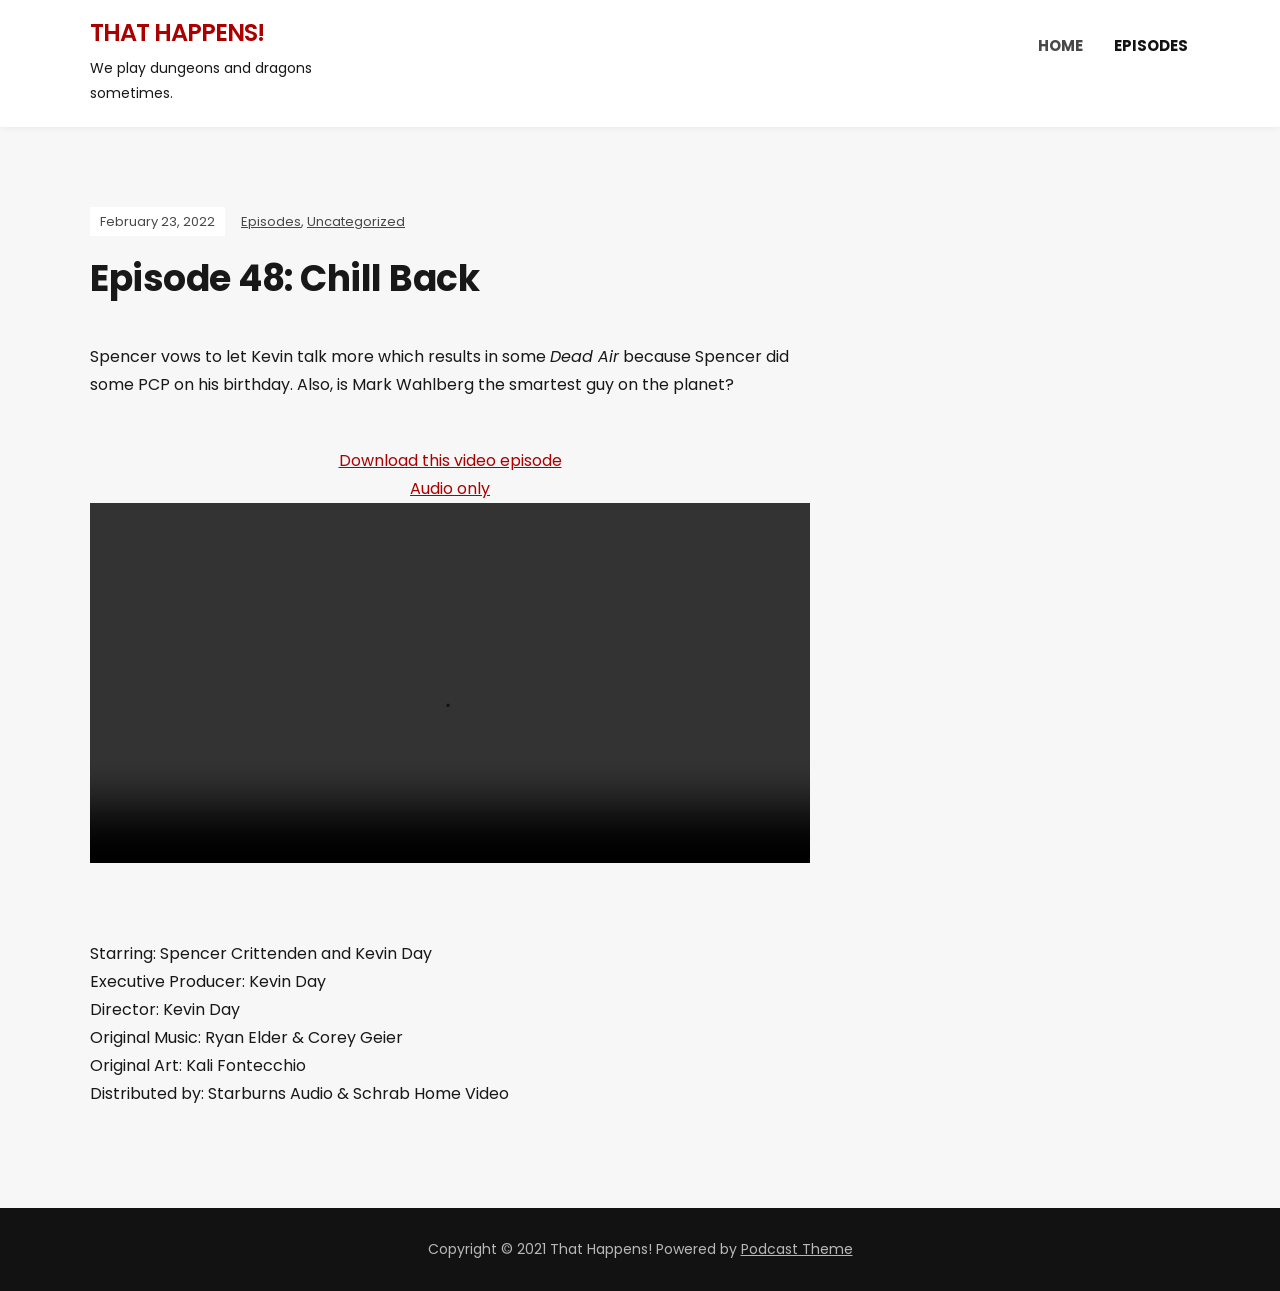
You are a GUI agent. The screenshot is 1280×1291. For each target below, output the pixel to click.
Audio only (450, 488)
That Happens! (177, 32)
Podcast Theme (797, 1249)
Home (1060, 45)
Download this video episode (450, 460)
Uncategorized (356, 221)
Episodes (1151, 45)
